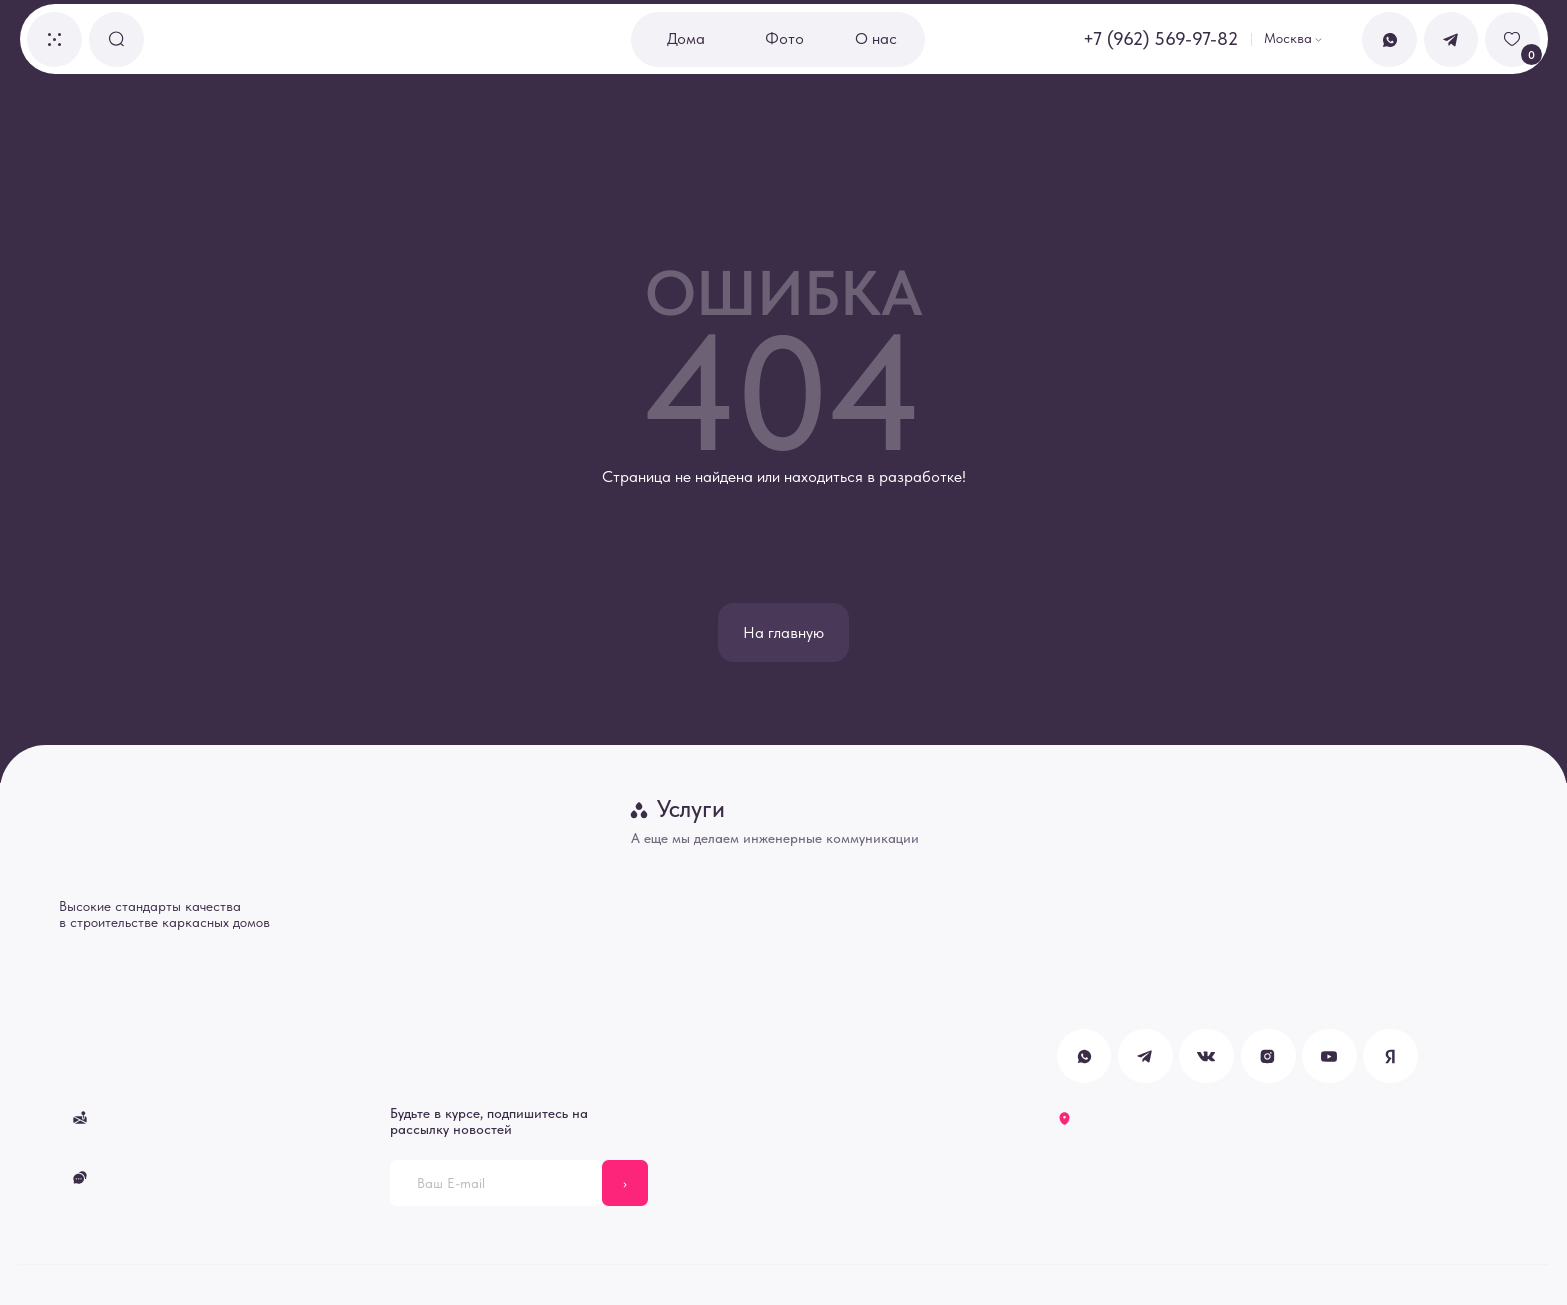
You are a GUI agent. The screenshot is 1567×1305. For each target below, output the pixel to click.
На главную (783, 632)
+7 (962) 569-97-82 (1160, 39)
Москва (1288, 38)
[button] (54, 39)
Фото (784, 38)
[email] (496, 1183)
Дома (686, 38)
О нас (876, 38)
